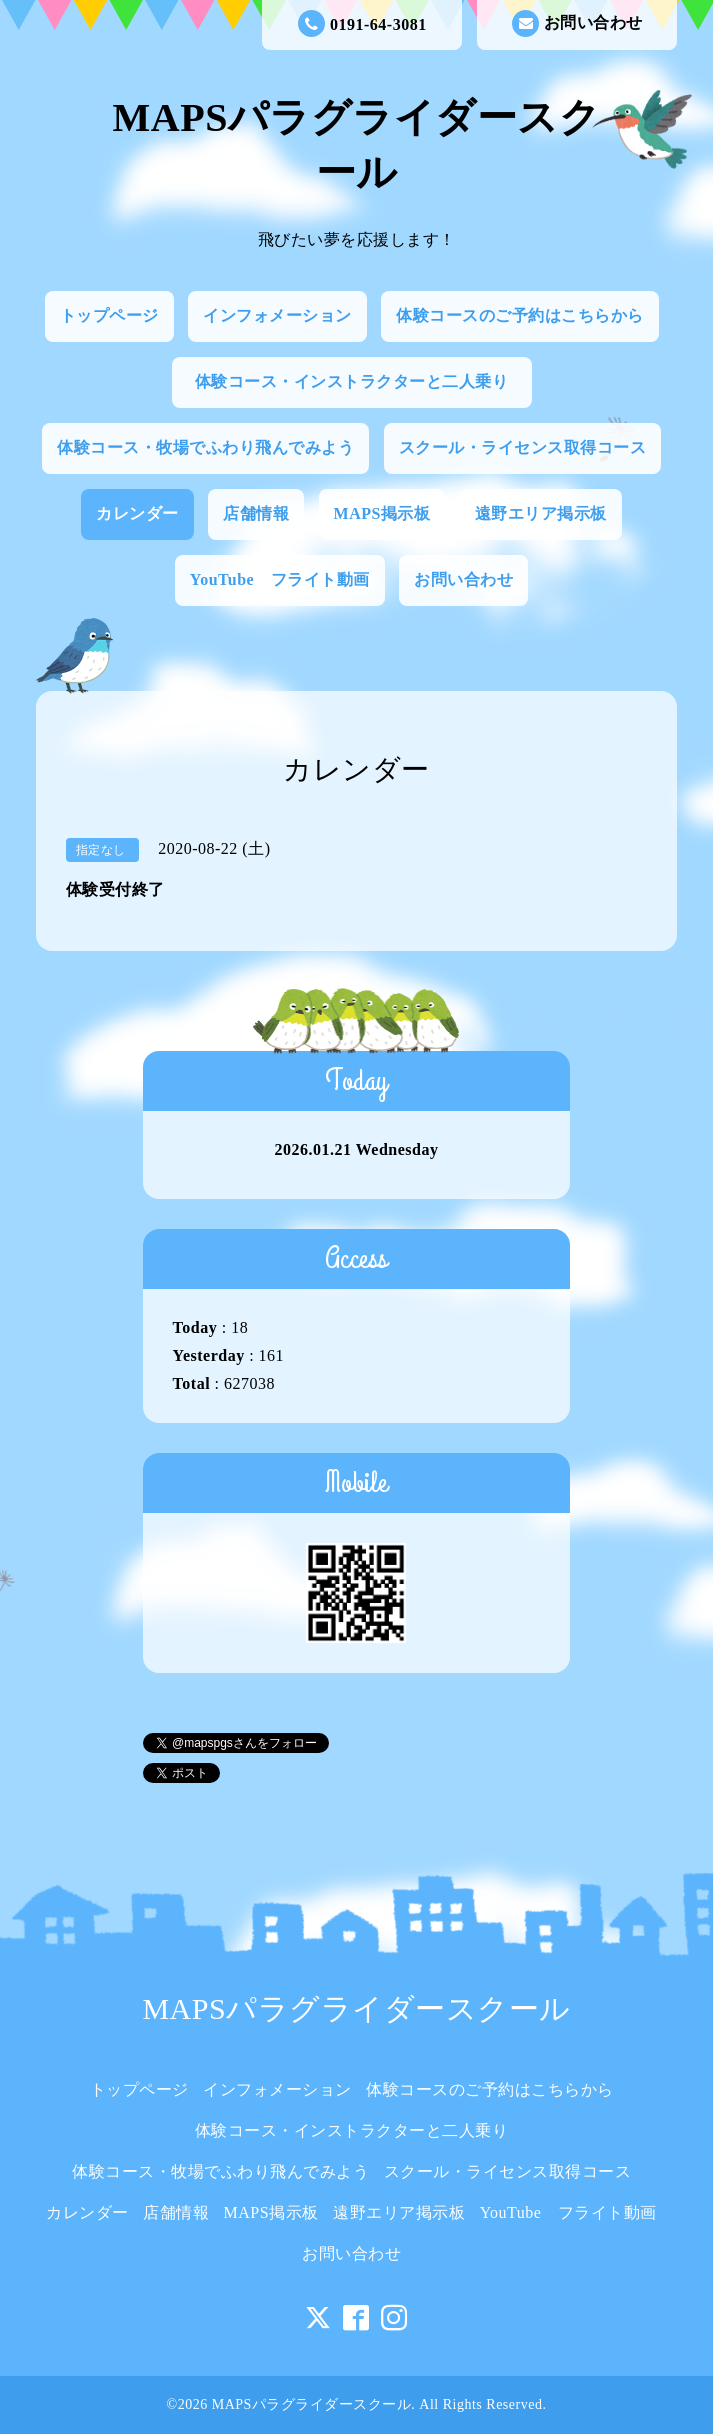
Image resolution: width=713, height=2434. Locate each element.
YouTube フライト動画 (280, 579)
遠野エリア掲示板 (541, 513)
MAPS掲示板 (382, 513)
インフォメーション (277, 315)
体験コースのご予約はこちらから (520, 315)
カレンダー (137, 513)
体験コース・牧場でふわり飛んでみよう (205, 447)
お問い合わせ (577, 23)
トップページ (109, 315)
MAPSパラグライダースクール (356, 2008)
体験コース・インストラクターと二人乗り (360, 381)
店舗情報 (256, 513)
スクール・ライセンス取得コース (523, 447)
